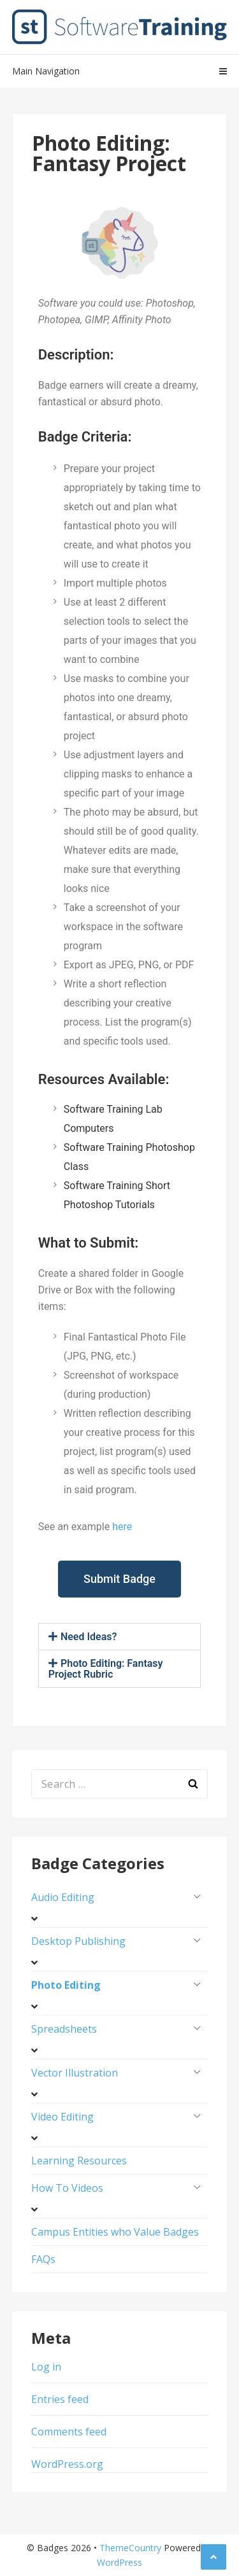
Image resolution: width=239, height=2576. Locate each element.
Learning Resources (79, 2161)
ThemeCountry (130, 2548)
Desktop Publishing (78, 1941)
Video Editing (62, 2117)
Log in (46, 2367)
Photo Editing (66, 1985)
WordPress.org (67, 2464)
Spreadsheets (64, 2029)
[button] (120, 1637)
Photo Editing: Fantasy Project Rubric (105, 1668)
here (122, 1527)
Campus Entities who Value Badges (115, 2232)
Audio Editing (62, 1897)
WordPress (119, 2562)
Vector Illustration (74, 2073)
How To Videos (67, 2188)
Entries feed (60, 2399)
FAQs (43, 2259)
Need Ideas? (89, 1637)
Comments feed (68, 2432)
